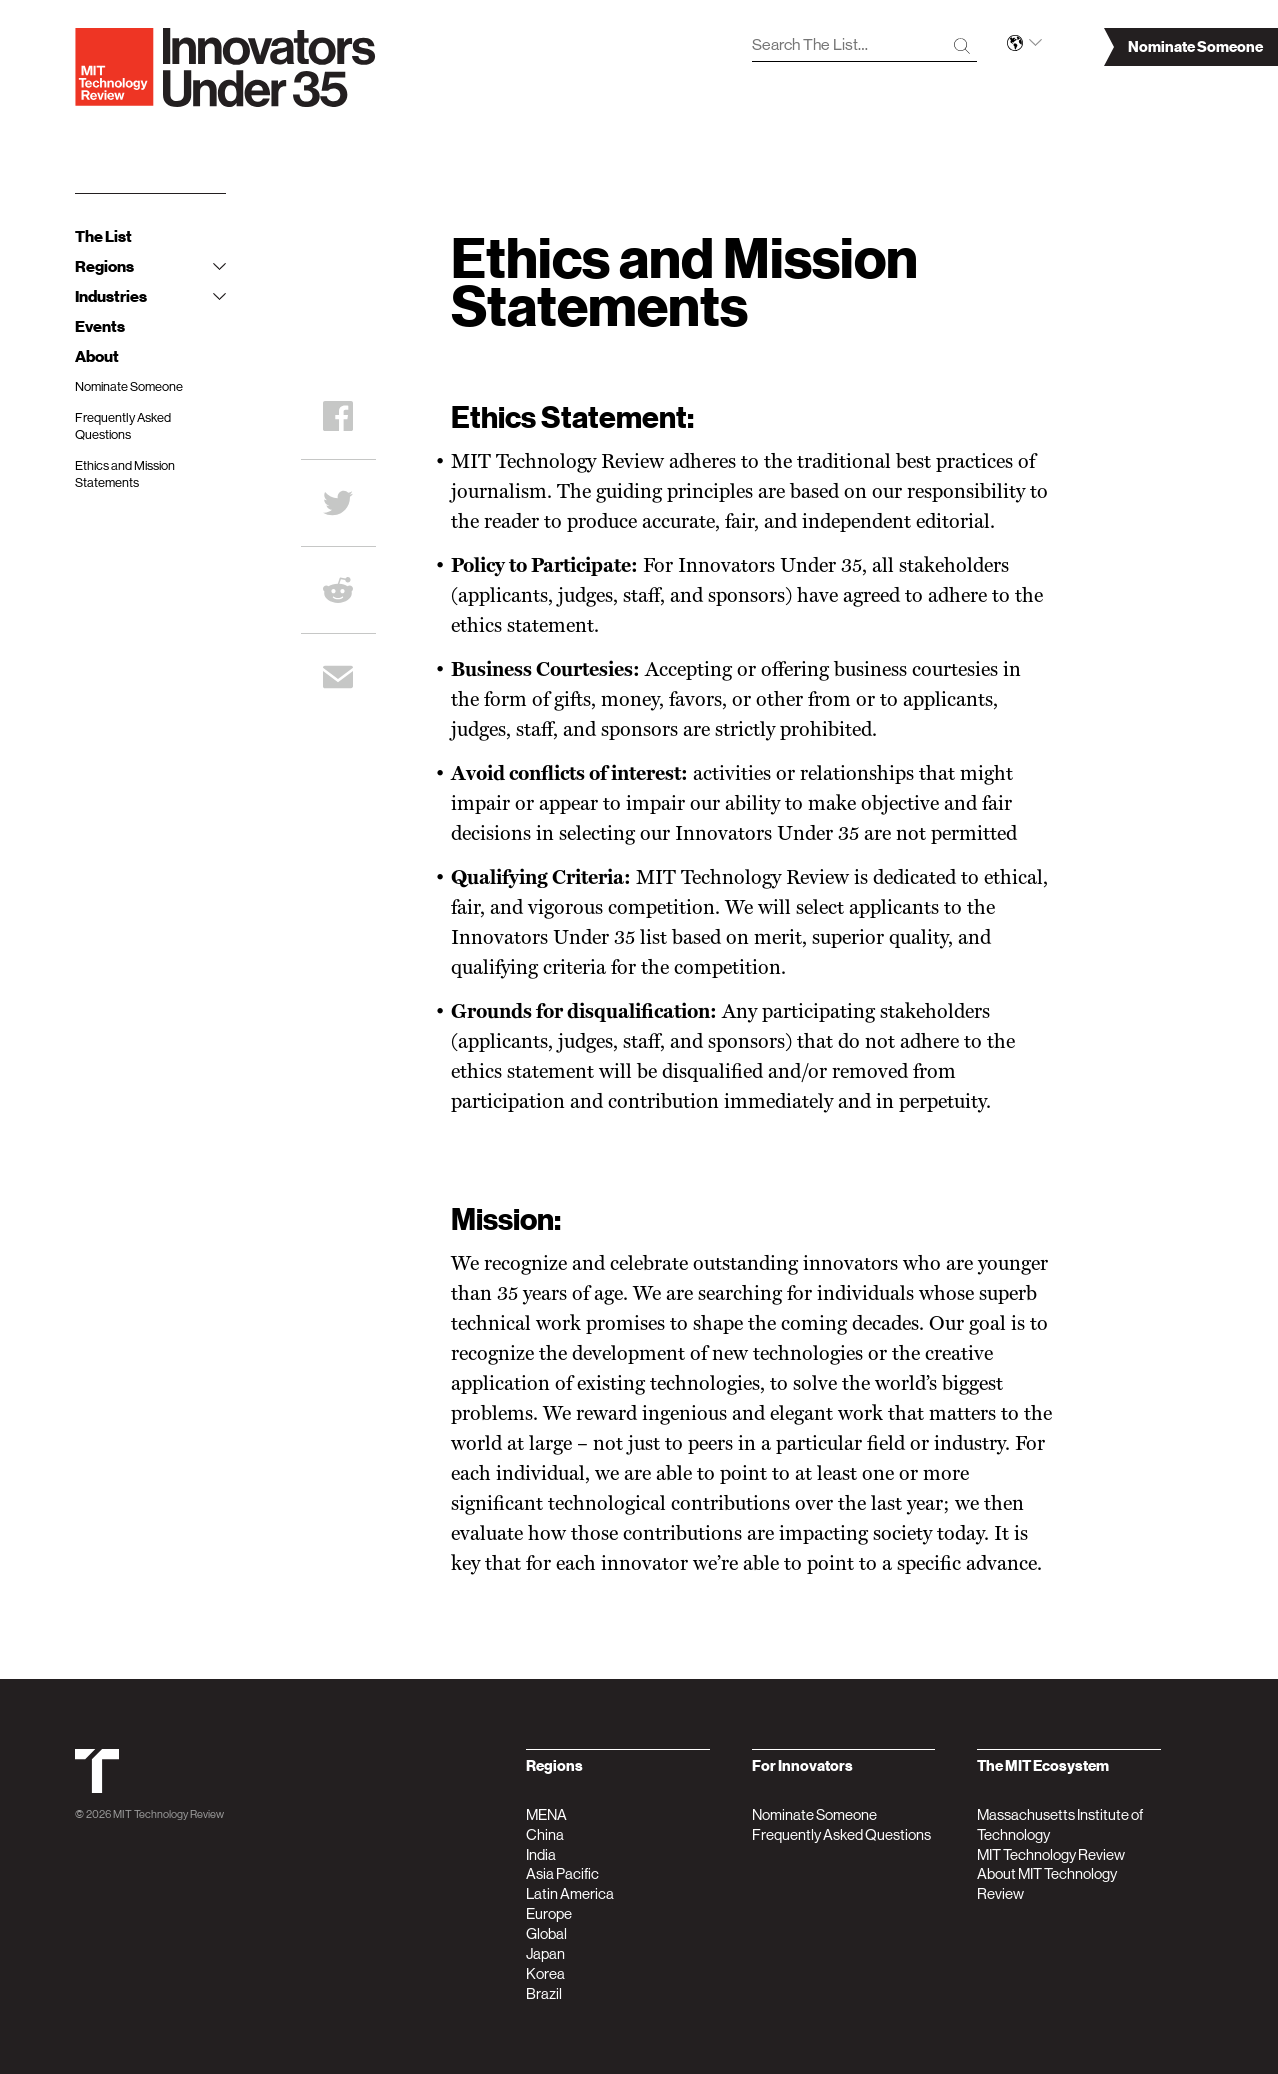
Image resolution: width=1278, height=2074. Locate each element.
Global (546, 1933)
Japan (545, 1953)
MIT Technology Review (168, 1814)
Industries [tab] (150, 297)
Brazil (544, 1993)
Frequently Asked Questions (123, 426)
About (97, 357)
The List (103, 237)
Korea (545, 1973)
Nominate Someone (129, 386)
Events (100, 327)
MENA (546, 1814)
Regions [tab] (150, 267)
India (541, 1854)
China (545, 1834)
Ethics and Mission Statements (125, 474)
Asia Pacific (562, 1873)
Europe (549, 1913)
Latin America (570, 1893)
